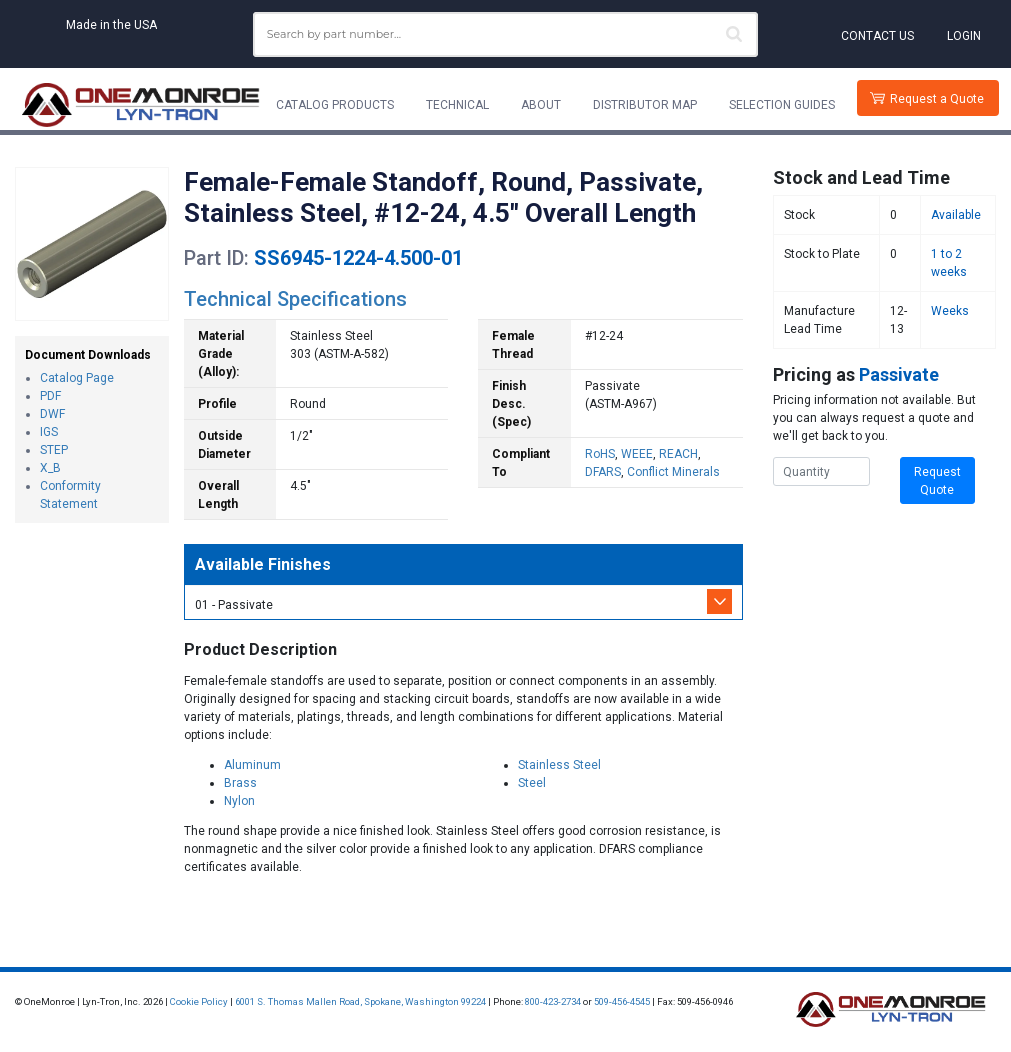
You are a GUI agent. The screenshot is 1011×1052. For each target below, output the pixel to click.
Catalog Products (335, 105)
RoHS (600, 454)
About (541, 105)
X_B (50, 468)
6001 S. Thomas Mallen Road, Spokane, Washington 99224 (360, 1001)
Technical (457, 105)
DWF (52, 414)
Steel (532, 783)
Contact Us (877, 36)
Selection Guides (782, 105)
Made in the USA (111, 25)
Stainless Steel (559, 765)
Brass (240, 783)
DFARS (603, 472)
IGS (49, 432)
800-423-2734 (553, 1001)
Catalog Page (77, 378)
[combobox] (506, 34)
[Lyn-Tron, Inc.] (141, 105)
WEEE (637, 454)
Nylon (239, 801)
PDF (50, 396)
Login (964, 36)
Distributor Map (645, 105)
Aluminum (252, 765)
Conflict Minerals (673, 472)
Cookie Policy (199, 1001)
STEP (54, 450)
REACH (678, 454)
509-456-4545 (622, 1001)
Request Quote (937, 481)
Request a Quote (937, 99)
